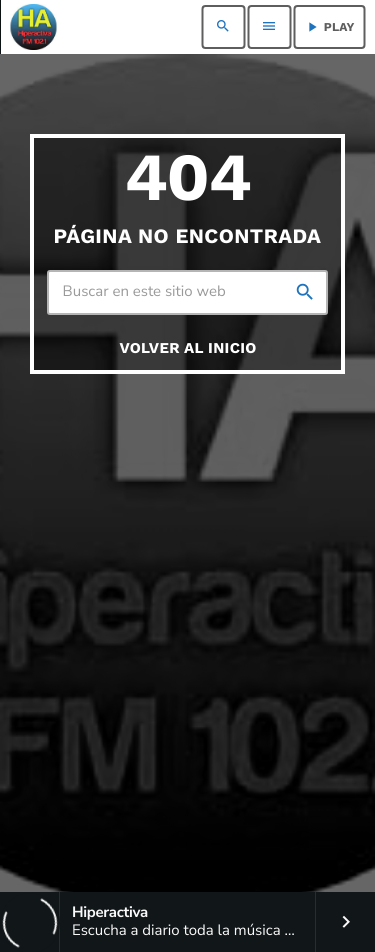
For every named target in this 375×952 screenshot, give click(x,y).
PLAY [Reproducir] (329, 27)
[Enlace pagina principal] (33, 27)
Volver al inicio (187, 348)
